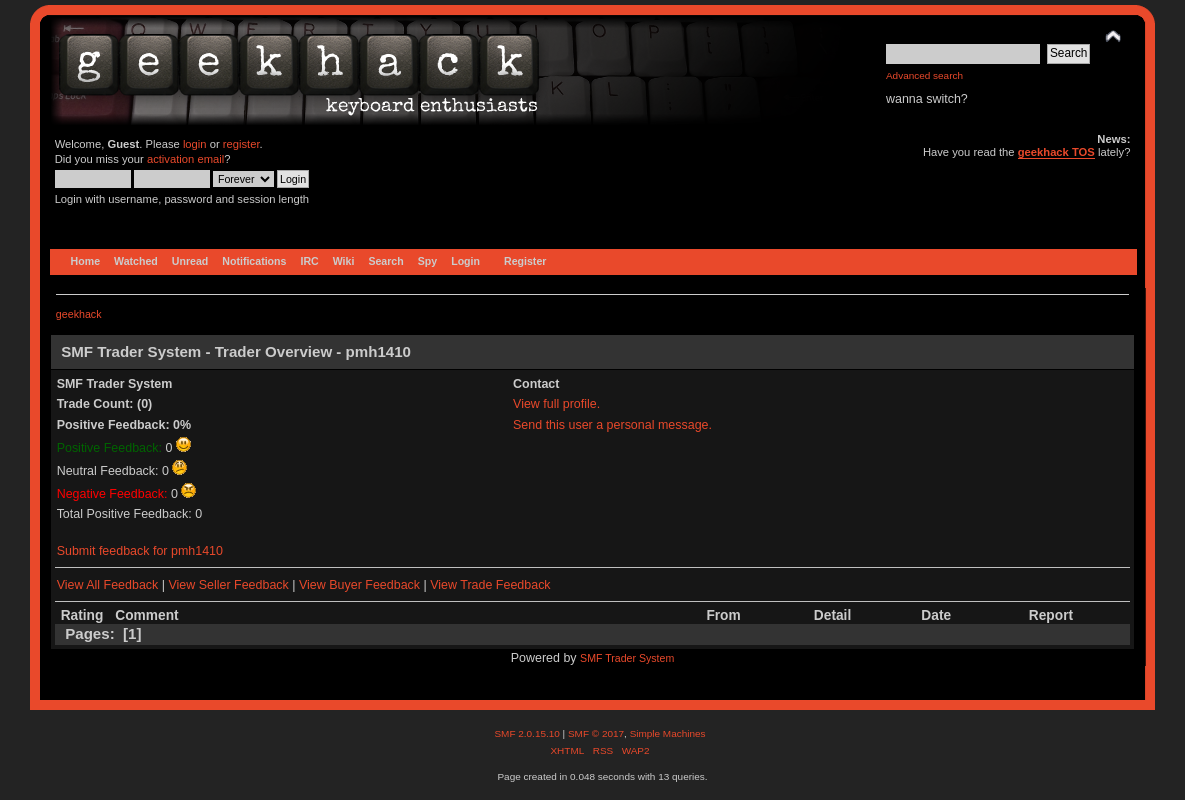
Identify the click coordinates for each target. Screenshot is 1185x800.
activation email (185, 159)
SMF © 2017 (596, 733)
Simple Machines (668, 733)
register (241, 144)
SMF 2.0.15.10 (528, 733)
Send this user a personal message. (612, 425)
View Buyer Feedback (359, 585)
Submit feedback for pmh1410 (140, 551)
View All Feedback (108, 585)
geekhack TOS (1056, 152)
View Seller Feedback (228, 585)
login (195, 144)
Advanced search (924, 75)
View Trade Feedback (490, 585)
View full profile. (556, 404)
